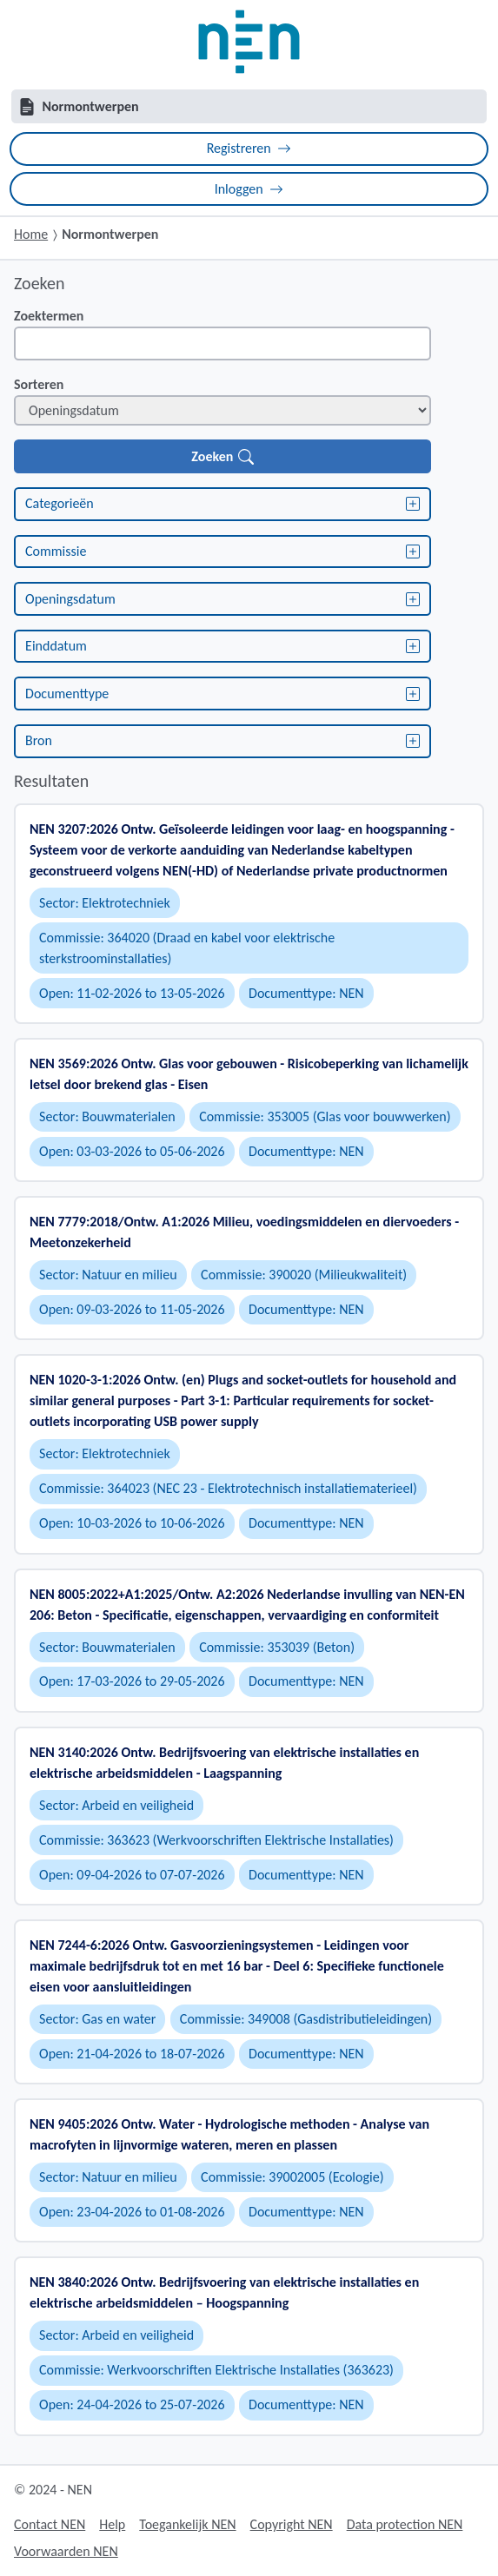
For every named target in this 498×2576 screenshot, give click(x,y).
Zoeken (222, 456)
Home (31, 234)
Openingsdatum (222, 599)
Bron (222, 740)
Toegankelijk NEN (187, 2524)
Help (112, 2524)
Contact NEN (49, 2524)
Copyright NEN (291, 2524)
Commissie (222, 551)
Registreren (249, 148)
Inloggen (249, 189)
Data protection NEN (405, 2524)
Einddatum (222, 645)
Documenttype (222, 693)
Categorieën (222, 503)
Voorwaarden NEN (66, 2551)
